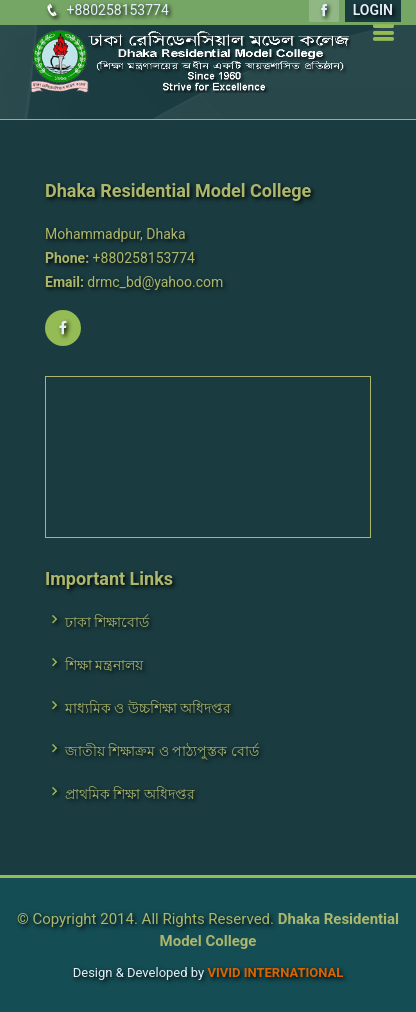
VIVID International (275, 972)
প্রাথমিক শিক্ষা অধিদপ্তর (130, 794)
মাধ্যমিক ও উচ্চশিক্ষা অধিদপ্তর (148, 708)
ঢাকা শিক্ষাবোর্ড (107, 622)
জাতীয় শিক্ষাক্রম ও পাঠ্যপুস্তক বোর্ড (162, 751)
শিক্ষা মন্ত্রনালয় (104, 665)
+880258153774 (117, 10)
